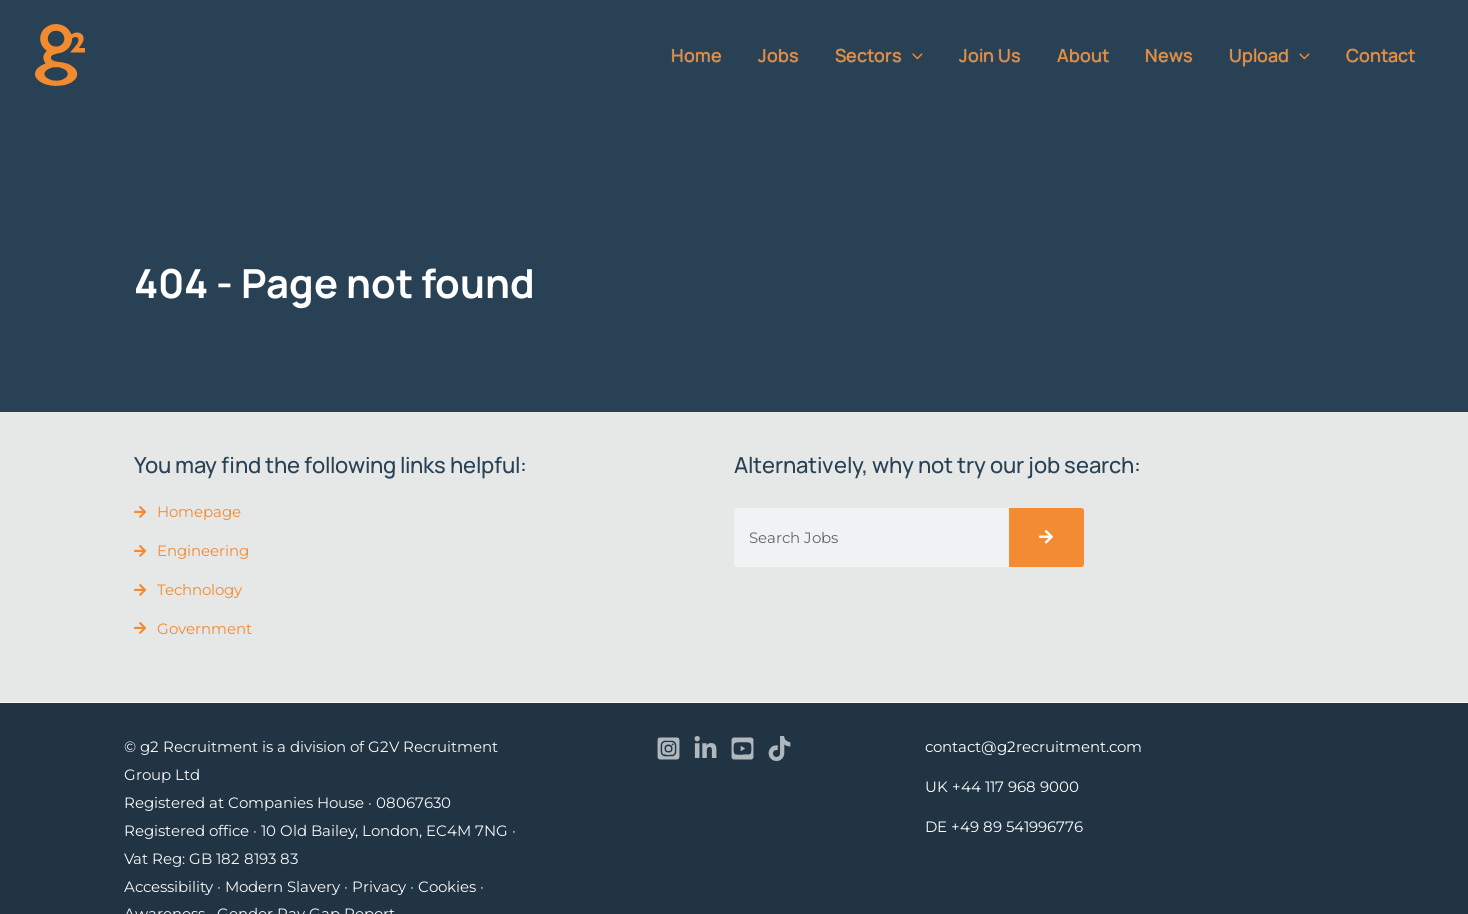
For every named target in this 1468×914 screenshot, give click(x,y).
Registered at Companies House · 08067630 (287, 802)
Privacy (379, 886)
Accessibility (168, 886)
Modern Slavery (282, 886)
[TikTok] (779, 748)
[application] (912, 55)
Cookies (447, 886)
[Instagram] (668, 748)
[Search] (1046, 537)
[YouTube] (742, 748)
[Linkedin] (705, 748)
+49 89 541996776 (1017, 826)
